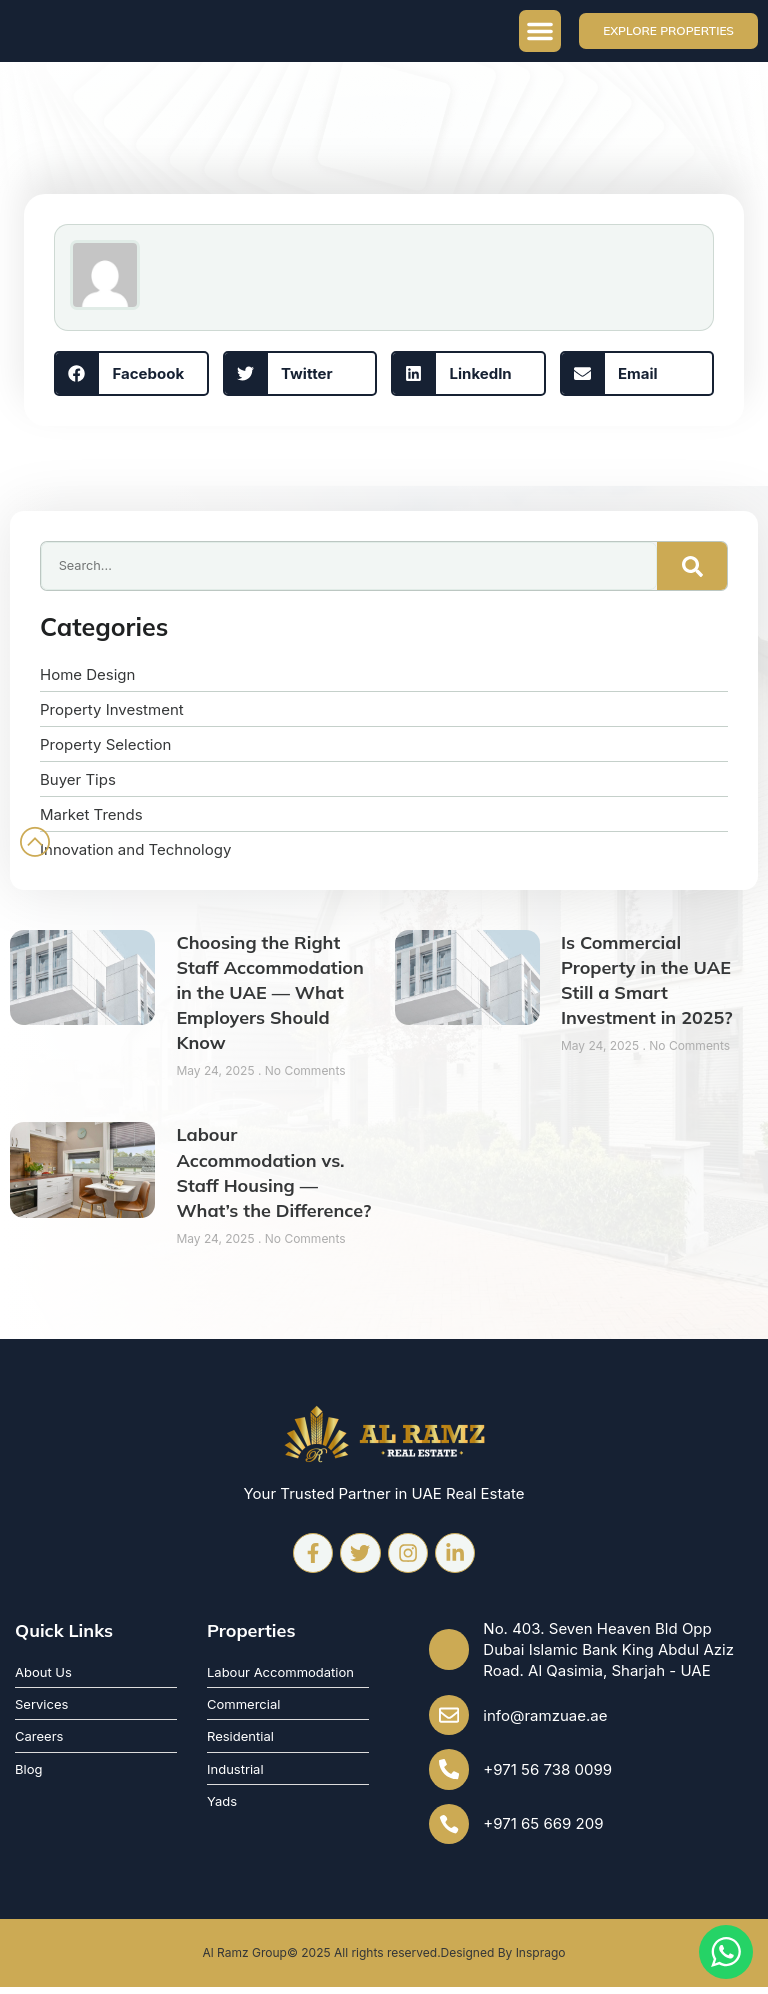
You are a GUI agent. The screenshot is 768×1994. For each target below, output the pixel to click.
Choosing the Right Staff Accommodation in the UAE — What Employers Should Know (270, 993)
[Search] (692, 566)
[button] (540, 31)
